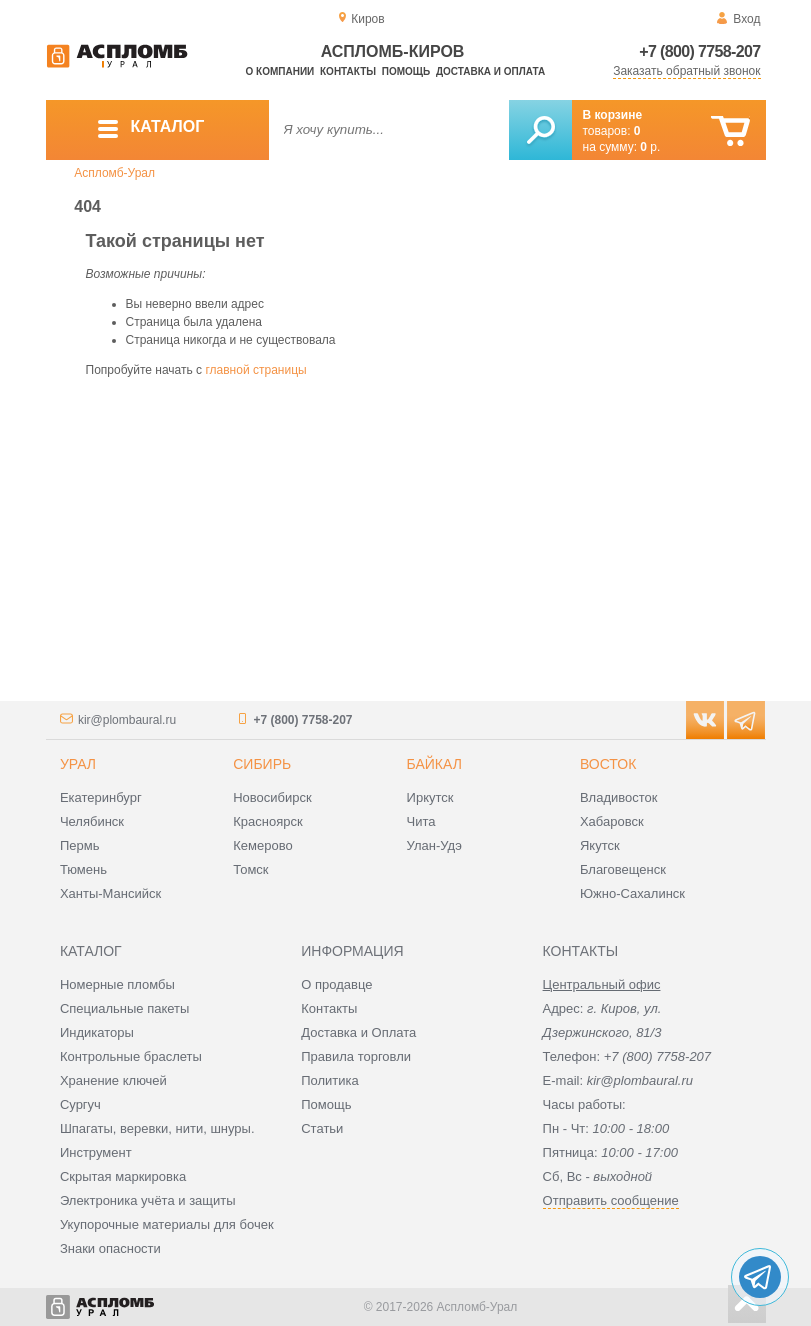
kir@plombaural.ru (127, 720)
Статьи (322, 1128)
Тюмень (83, 869)
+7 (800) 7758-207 (699, 51)
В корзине (613, 115)
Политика (330, 1080)
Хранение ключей (113, 1080)
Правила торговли (356, 1056)
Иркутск (430, 797)
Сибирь (262, 764)
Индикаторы (97, 1032)
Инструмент (96, 1152)
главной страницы (255, 370)
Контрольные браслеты (131, 1056)
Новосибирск (272, 797)
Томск (250, 869)
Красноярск (267, 821)
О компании (280, 71)
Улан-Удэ (434, 845)
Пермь (80, 845)
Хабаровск (612, 821)
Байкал (434, 764)
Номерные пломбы (117, 984)
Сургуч (80, 1104)
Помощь (406, 71)
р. (650, 147)
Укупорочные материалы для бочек (167, 1224)
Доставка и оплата (490, 71)
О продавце (336, 984)
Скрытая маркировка (123, 1176)
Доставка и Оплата (358, 1032)
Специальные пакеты (125, 1008)
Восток (608, 764)
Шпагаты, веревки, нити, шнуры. (157, 1128)
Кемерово (262, 845)
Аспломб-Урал (114, 173)
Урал (78, 764)
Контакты (348, 71)
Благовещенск (623, 869)
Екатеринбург (101, 797)
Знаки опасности (110, 1248)
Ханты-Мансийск (110, 893)
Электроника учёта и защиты (148, 1200)
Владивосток (619, 797)
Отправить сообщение (611, 1200)
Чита (421, 821)
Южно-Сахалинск (632, 893)
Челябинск (92, 821)
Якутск (600, 845)
